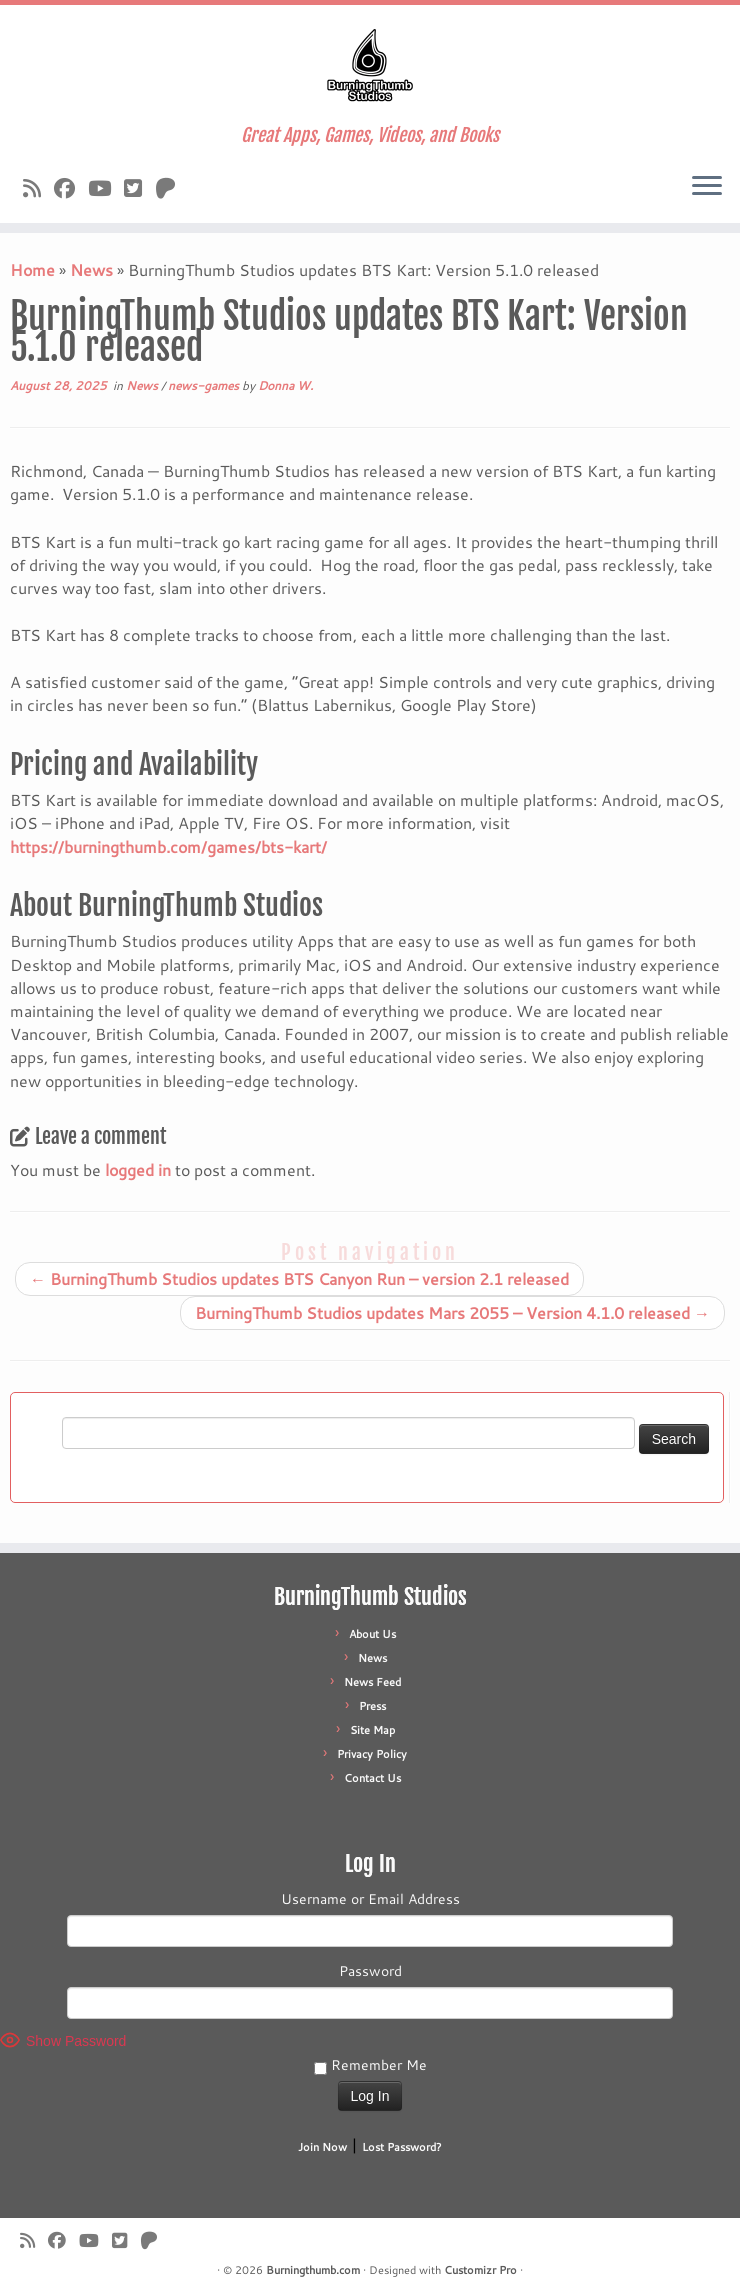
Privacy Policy (372, 1754)
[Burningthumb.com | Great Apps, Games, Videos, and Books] (370, 65)
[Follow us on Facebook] (71, 188)
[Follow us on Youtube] (106, 188)
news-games (205, 385)
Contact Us (372, 1778)
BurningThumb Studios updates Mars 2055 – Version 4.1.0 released (452, 1312)
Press (372, 1706)
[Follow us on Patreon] (172, 188)
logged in (138, 1169)
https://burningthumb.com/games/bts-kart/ (168, 846)
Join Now (322, 2147)
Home (32, 269)
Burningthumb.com (313, 2270)
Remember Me (370, 2065)
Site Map (372, 1730)
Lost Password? (402, 2147)
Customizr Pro (480, 2270)
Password (370, 1971)
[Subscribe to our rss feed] (38, 188)
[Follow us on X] (139, 188)
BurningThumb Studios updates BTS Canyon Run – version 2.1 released (299, 1278)
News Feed (372, 1682)
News (91, 269)
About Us (372, 1634)
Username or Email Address (370, 1899)
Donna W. (285, 385)
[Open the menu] (707, 187)
